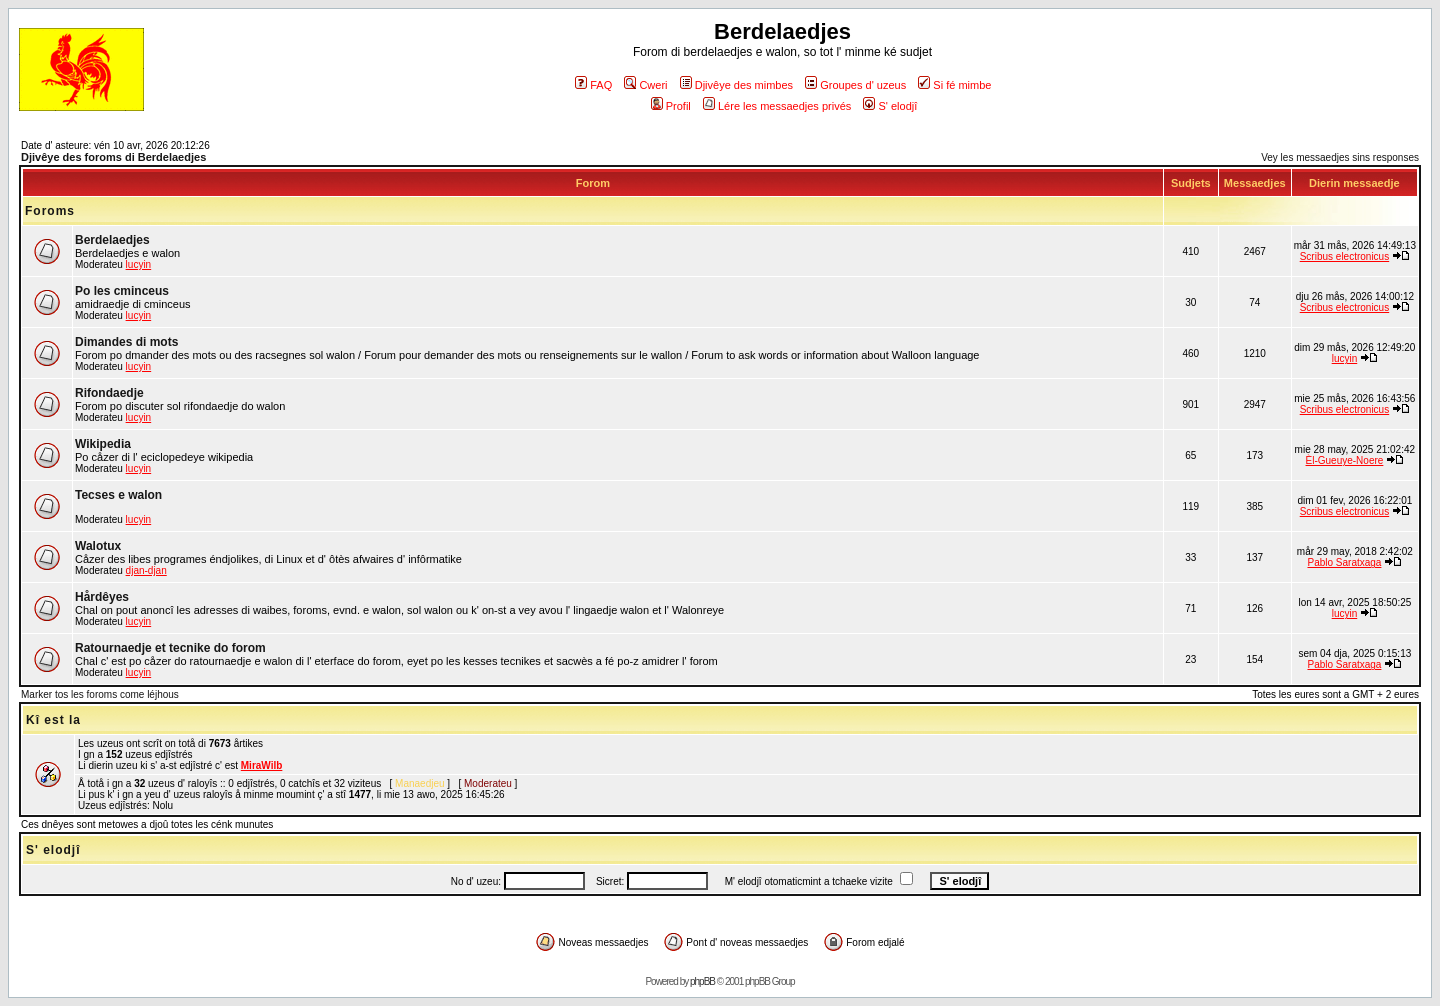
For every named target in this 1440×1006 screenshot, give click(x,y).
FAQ (593, 85)
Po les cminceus (122, 291)
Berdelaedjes (112, 240)
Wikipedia (103, 444)
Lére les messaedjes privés (777, 106)
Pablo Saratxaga (1344, 562)
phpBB (702, 981)
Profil (671, 106)
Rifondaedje (109, 393)
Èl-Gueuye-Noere (1345, 460)
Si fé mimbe (954, 85)
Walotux (98, 546)
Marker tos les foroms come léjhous (100, 694)
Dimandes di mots (126, 342)
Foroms (50, 211)
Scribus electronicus (1344, 256)
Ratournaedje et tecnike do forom (170, 648)
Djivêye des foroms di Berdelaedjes (113, 157)
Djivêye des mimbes (736, 85)
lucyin (139, 264)
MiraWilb (262, 765)
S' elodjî (890, 106)
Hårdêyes (102, 597)
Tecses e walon (118, 495)
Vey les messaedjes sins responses (1340, 157)
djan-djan (146, 570)
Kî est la (53, 720)
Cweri (645, 85)
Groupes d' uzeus (855, 85)
